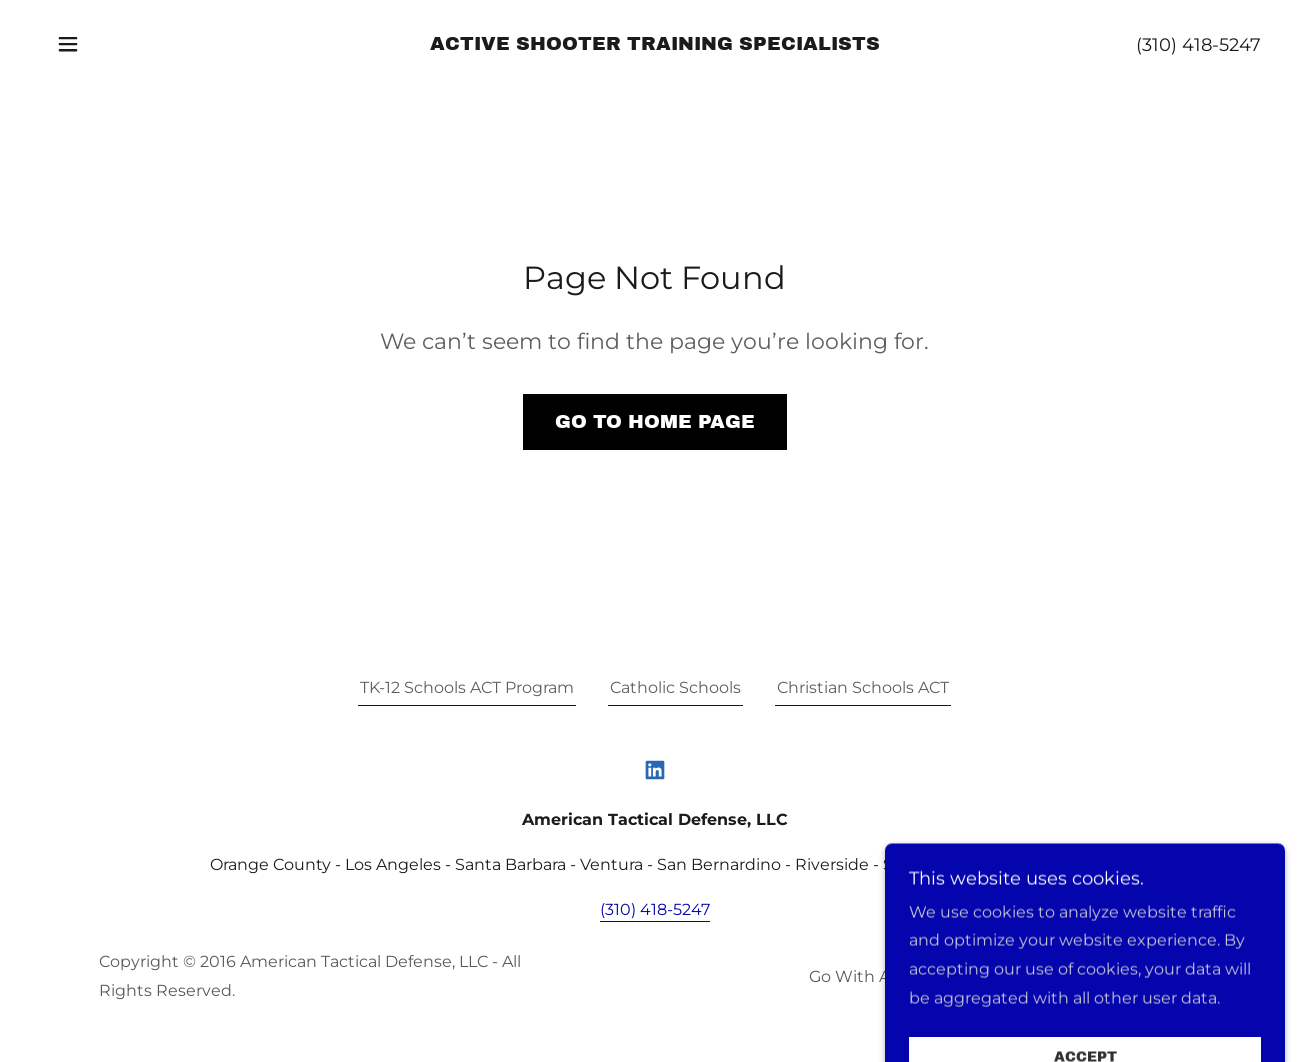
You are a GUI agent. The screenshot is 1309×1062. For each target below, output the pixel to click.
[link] (655, 44)
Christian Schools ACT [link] (863, 687)
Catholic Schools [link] (675, 687)
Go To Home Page (655, 421)
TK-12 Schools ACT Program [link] (467, 687)
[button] (68, 44)
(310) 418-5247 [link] (1198, 45)
